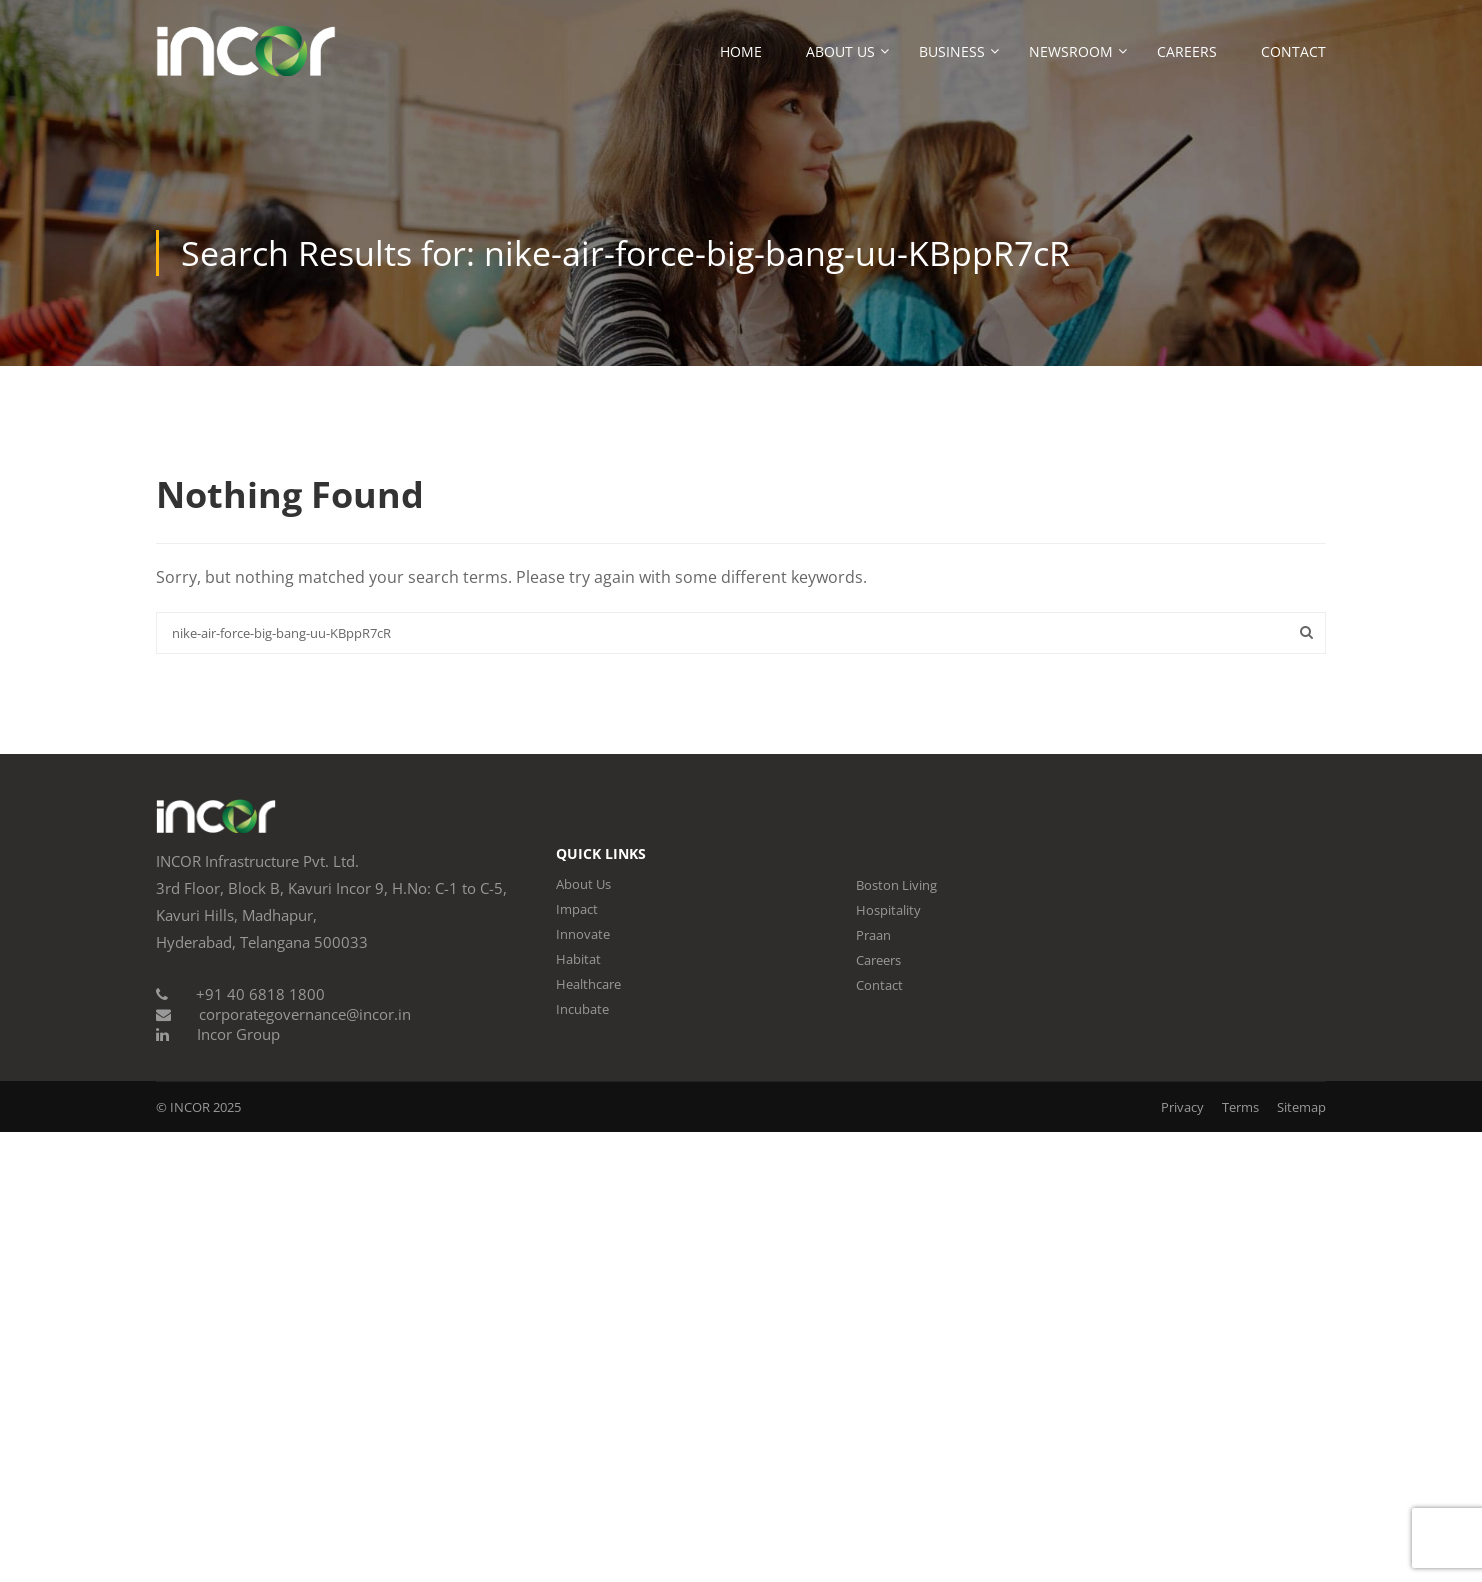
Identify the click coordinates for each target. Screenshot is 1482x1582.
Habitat (578, 959)
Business (952, 51)
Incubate (582, 1009)
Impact (577, 909)
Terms (1240, 1107)
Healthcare (588, 984)
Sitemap (1301, 1107)
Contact (1293, 51)
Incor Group (238, 1034)
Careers (1187, 51)
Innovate (583, 934)
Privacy (1182, 1107)
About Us (840, 51)
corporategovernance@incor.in (305, 1014)
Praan (873, 935)
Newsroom (1071, 51)
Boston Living (896, 885)
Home (741, 51)
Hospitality (888, 910)
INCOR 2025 (205, 1107)
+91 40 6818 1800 (260, 994)
